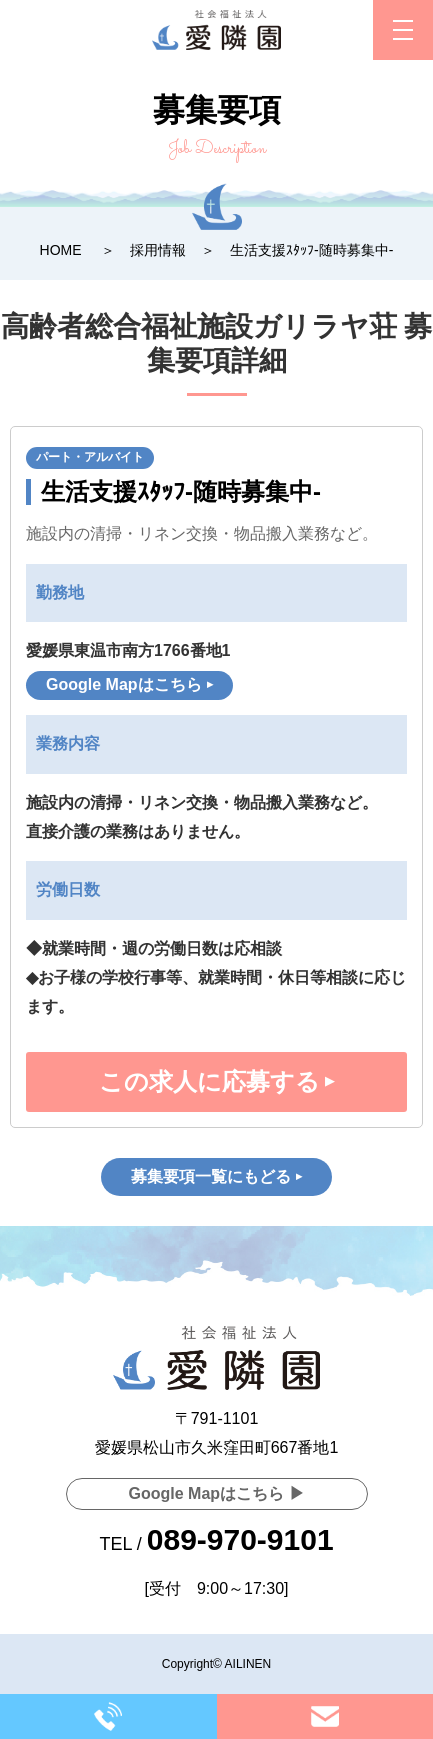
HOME (61, 250)
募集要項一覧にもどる (211, 1176)
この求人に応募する (209, 1081)
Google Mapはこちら (124, 684)
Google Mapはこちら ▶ (217, 1493)
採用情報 (158, 250)
